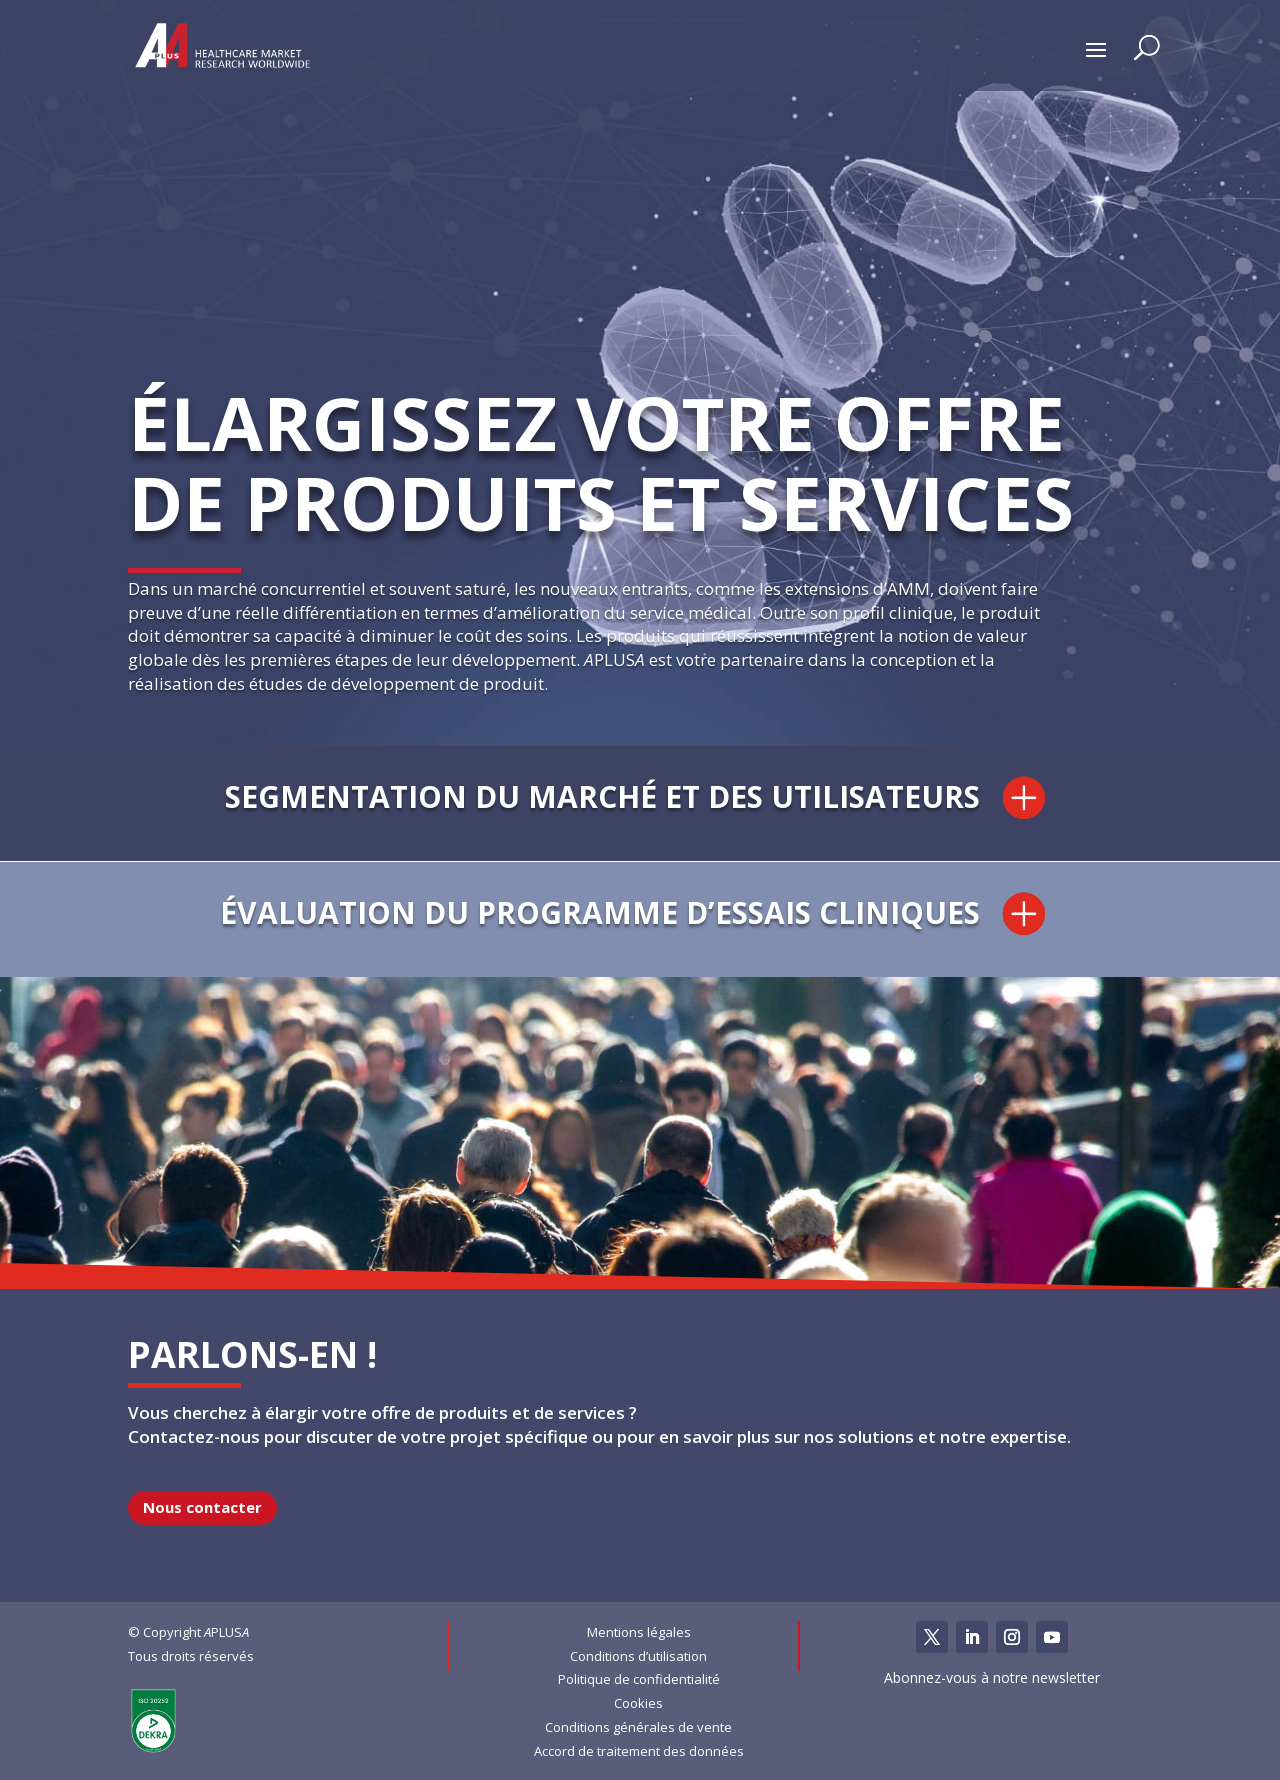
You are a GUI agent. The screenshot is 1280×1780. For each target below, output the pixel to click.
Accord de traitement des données (639, 1751)
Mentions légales (639, 1632)
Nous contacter (202, 1507)
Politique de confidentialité (639, 1679)
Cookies (638, 1703)
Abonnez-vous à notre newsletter (992, 1677)
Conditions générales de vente (638, 1727)
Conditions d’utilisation (638, 1656)
